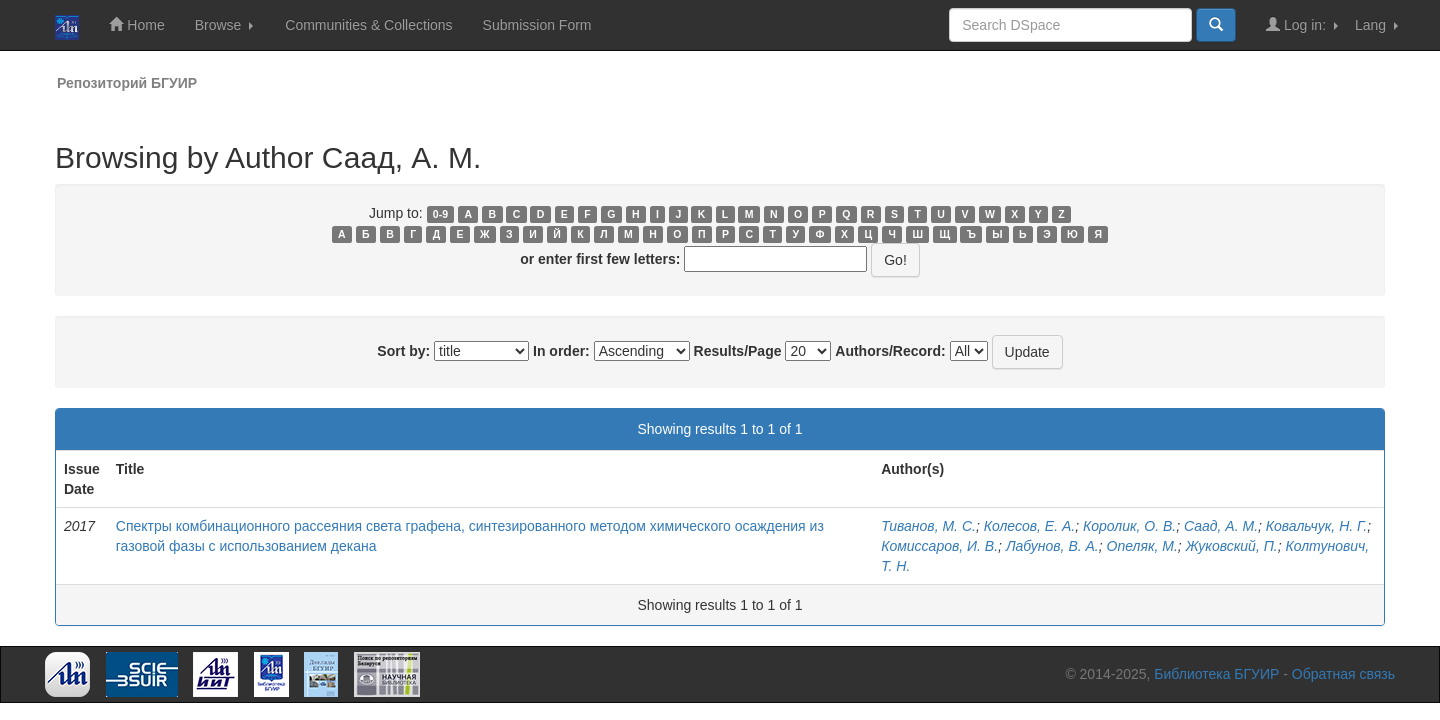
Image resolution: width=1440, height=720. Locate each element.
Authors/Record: (890, 351)
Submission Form (537, 25)
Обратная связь (1343, 674)
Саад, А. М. (1221, 526)
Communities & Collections (368, 25)
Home (136, 24)
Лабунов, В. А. (1052, 546)
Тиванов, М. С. (928, 526)
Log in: (1302, 24)
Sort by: (403, 351)
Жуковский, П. (1232, 546)
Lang (1376, 25)
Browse (224, 25)
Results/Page (738, 351)
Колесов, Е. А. (1029, 526)
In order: (561, 351)
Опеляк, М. (1142, 546)
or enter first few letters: (600, 259)
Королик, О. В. (1129, 526)
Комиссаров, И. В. (939, 546)
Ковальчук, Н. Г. (1316, 526)
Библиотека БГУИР (1216, 674)
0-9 (440, 214)
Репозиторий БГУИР (127, 83)
